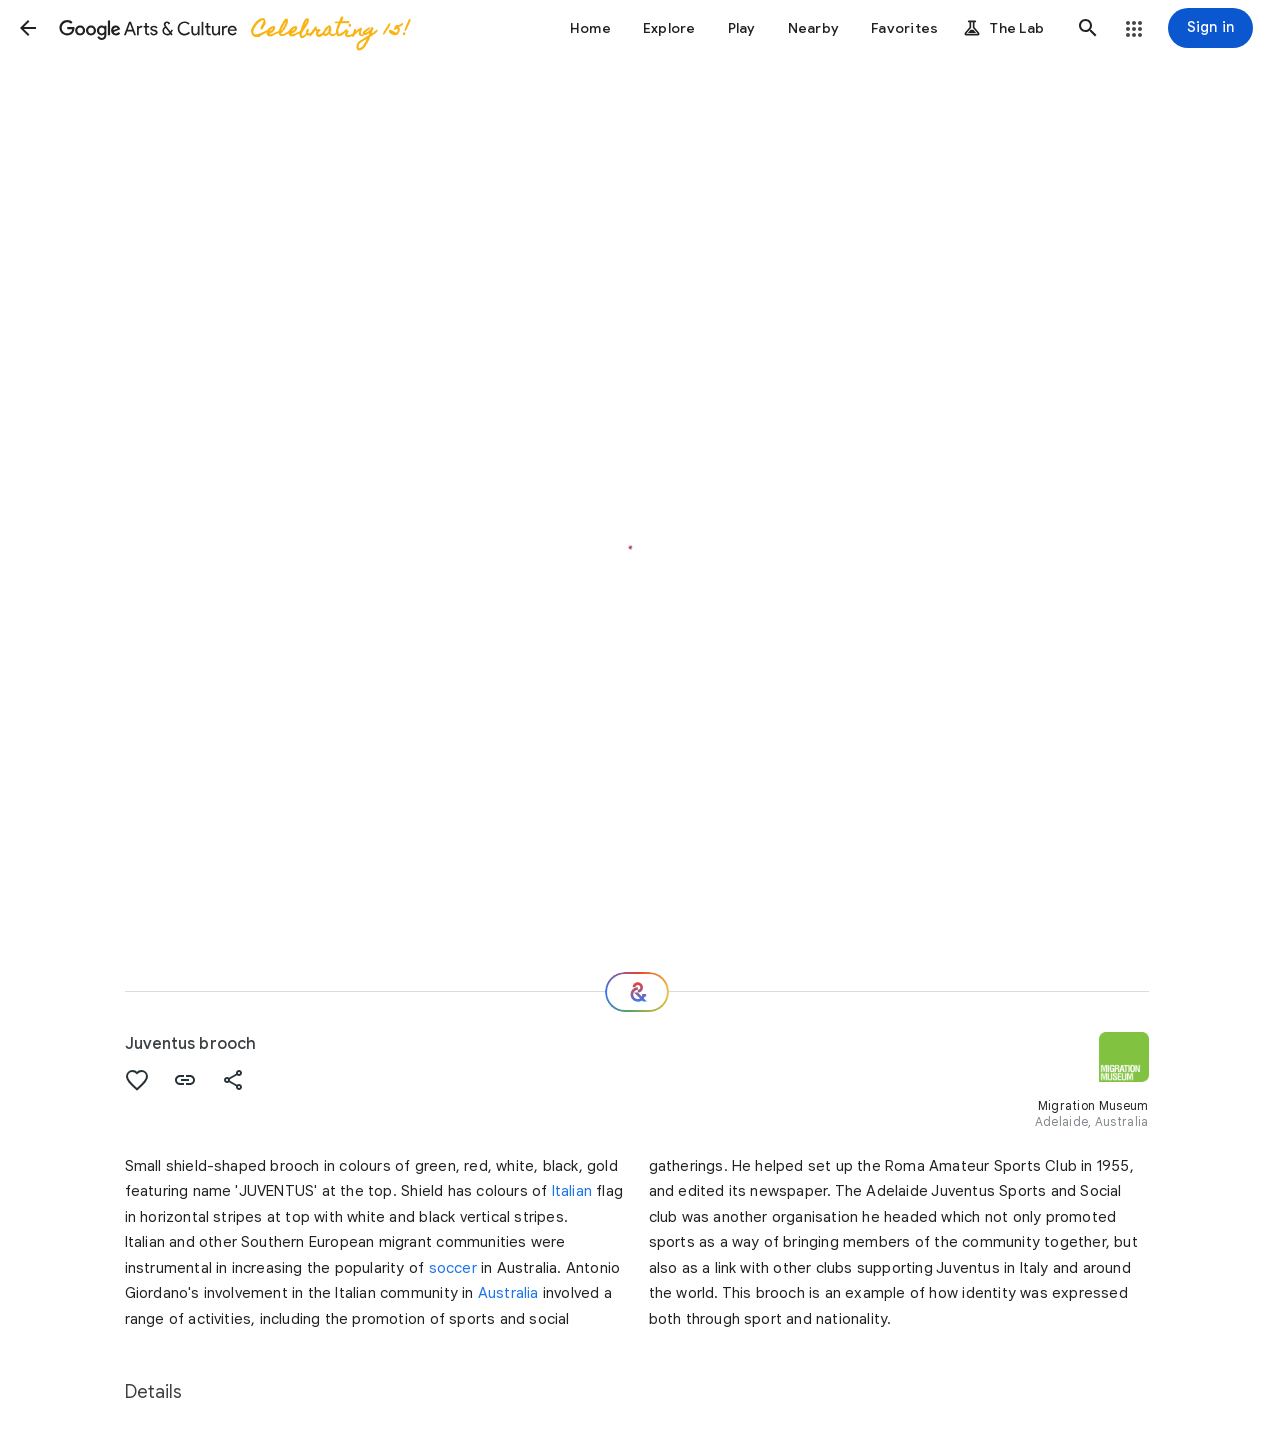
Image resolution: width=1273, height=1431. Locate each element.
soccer (453, 1268)
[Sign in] (1210, 28)
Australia (508, 1293)
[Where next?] (637, 992)
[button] (28, 28)
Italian (572, 1191)
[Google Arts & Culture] (233, 28)
